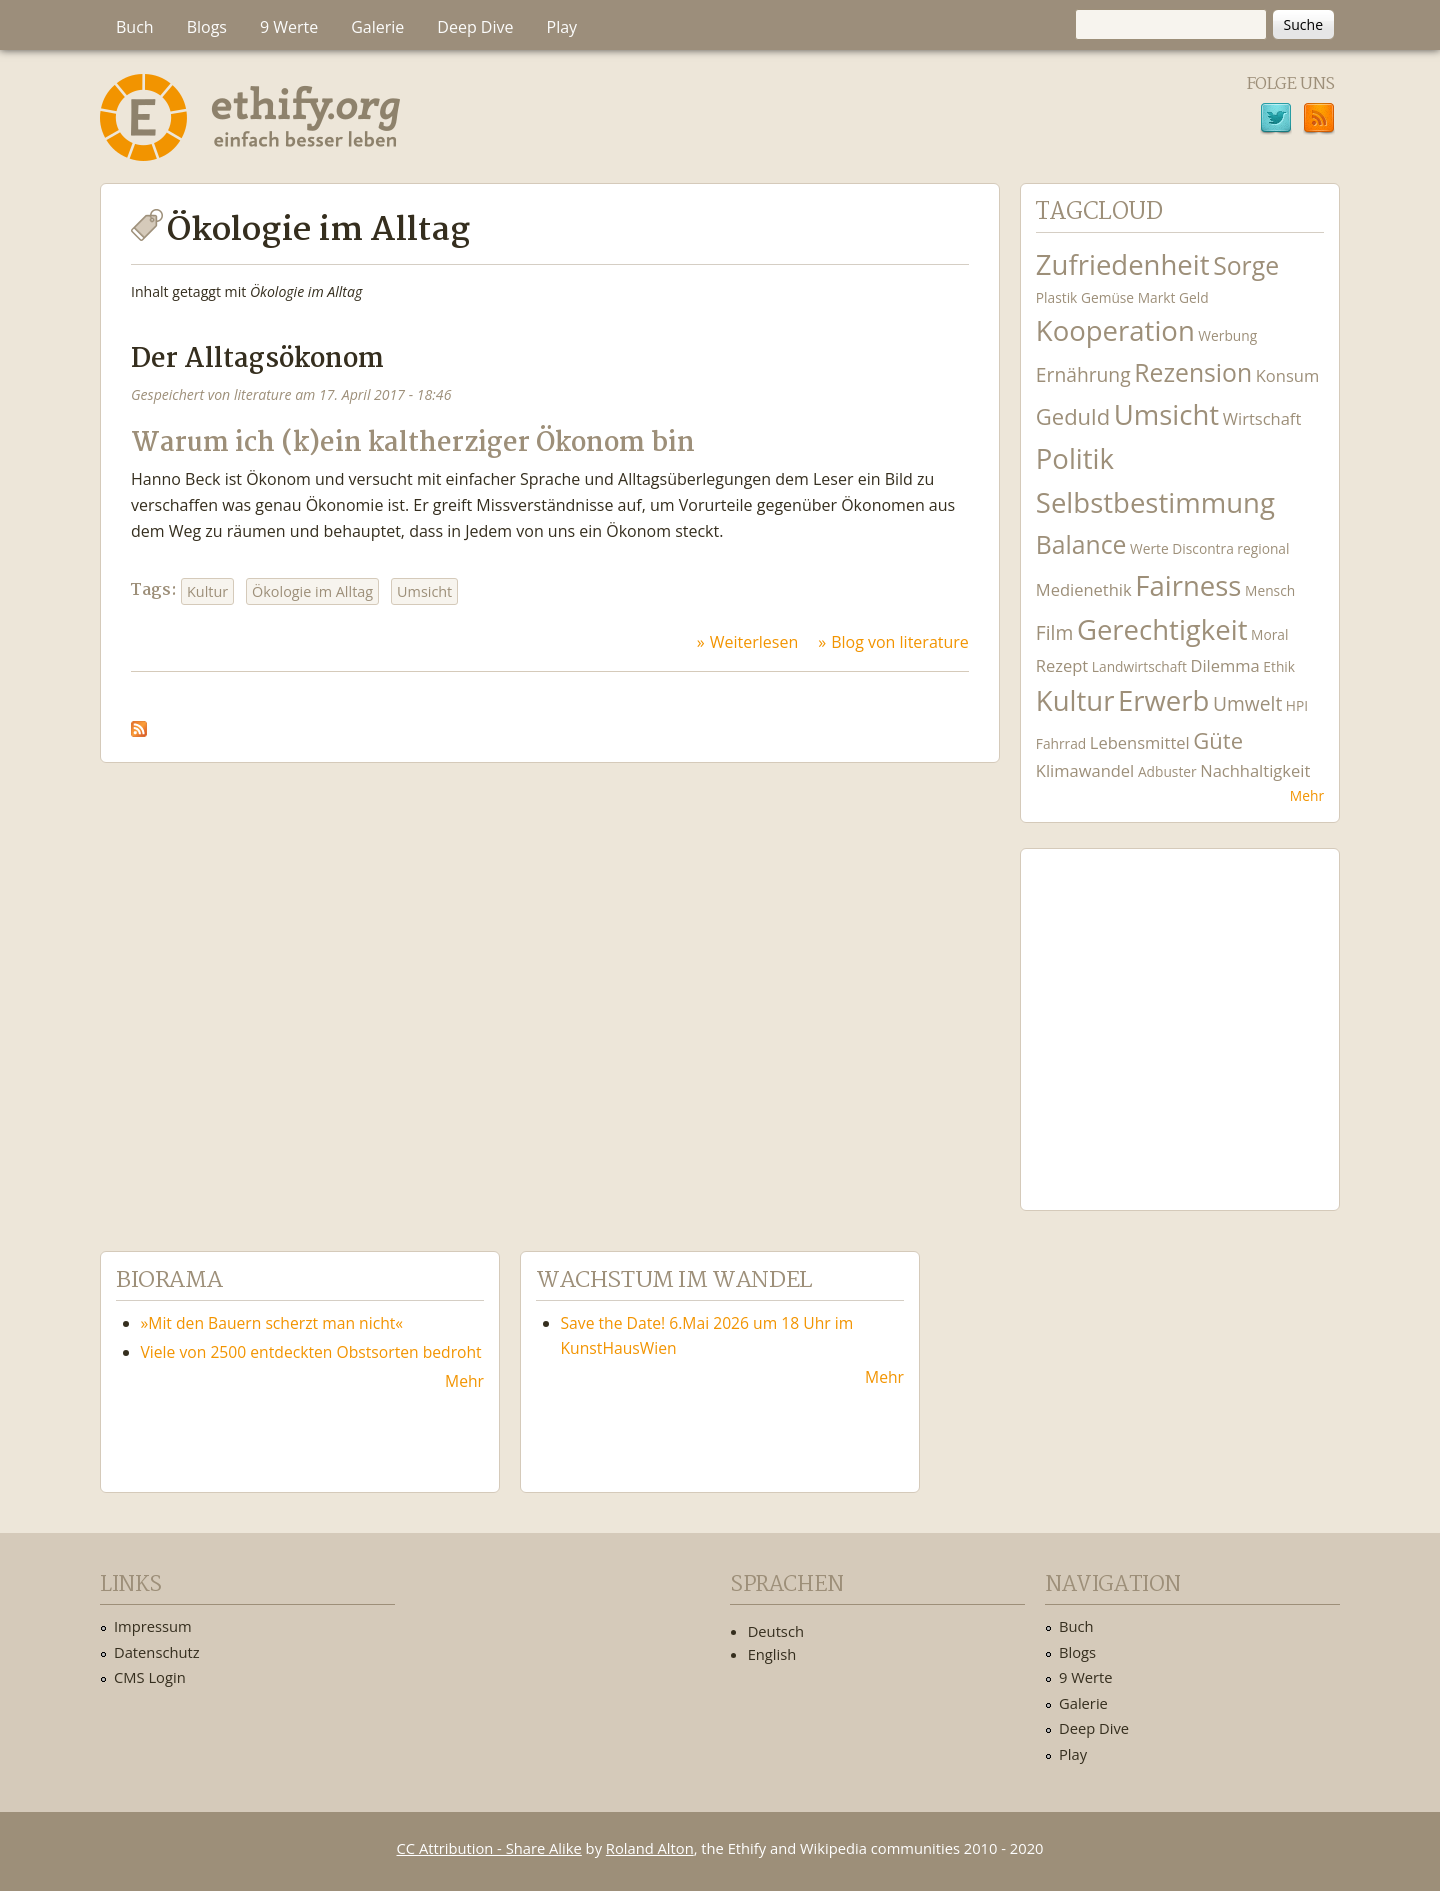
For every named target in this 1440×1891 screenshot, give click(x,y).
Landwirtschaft (1139, 666)
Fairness (1188, 585)
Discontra (1202, 548)
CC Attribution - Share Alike (489, 1848)
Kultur (207, 591)
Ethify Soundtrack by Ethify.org (1180, 1014)
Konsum (1287, 375)
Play (562, 27)
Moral (1269, 634)
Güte (1218, 740)
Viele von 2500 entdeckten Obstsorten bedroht (311, 1352)
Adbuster (1167, 771)
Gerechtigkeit (1162, 629)
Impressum (153, 1626)
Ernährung (1083, 374)
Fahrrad (1061, 743)
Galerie (377, 27)
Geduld (1073, 416)
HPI (1297, 705)
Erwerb (1163, 700)
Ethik (1279, 666)
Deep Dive (475, 27)
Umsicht (424, 591)
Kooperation (1115, 330)
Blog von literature (900, 642)
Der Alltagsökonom (257, 359)
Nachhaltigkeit (1255, 770)
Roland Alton (650, 1848)
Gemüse (1107, 297)
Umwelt (1247, 703)
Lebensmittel (1140, 742)
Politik (1075, 458)
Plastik (1057, 297)
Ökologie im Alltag (312, 591)
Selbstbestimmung (1155, 502)
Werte (1149, 548)
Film (1054, 632)
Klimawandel (1085, 770)
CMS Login (150, 1677)
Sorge (1246, 265)
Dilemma (1224, 665)
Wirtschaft (1262, 418)
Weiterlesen (754, 642)
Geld (1194, 297)
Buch (135, 27)
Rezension (1193, 372)
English (772, 1654)
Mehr (1307, 795)
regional (1263, 548)
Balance (1081, 544)
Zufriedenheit (1123, 264)
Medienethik (1084, 589)
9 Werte (289, 27)
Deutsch (776, 1631)
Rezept (1062, 665)
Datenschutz (157, 1652)
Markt (1157, 297)
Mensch (1270, 590)
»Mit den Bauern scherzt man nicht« (272, 1323)
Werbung (1227, 335)
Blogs (207, 27)
